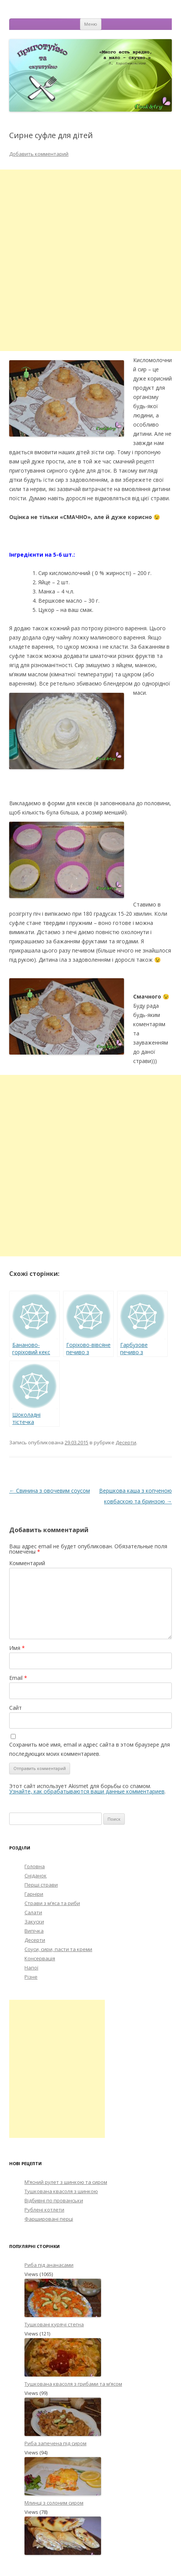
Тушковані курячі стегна (54, 2324)
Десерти (126, 1442)
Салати (33, 1912)
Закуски (34, 1921)
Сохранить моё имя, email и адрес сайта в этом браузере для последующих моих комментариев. (89, 1749)
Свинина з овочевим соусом (49, 1490)
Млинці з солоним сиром (53, 2502)
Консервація (39, 1958)
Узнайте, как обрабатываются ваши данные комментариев (87, 1791)
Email (18, 1677)
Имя (17, 1647)
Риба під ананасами (48, 2264)
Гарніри (33, 1893)
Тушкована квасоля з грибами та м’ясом (73, 2383)
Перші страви (41, 1884)
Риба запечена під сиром (55, 2443)
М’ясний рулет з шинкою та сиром (65, 2182)
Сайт (15, 1707)
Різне (31, 1976)
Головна (34, 1866)
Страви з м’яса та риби (52, 1903)
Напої (31, 1967)
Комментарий (27, 1563)
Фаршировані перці (48, 2218)
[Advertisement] (90, 260)
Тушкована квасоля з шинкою (61, 2191)
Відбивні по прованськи (53, 2200)
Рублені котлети (44, 2209)
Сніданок (35, 1875)
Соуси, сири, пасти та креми (58, 1949)
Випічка (34, 1930)
